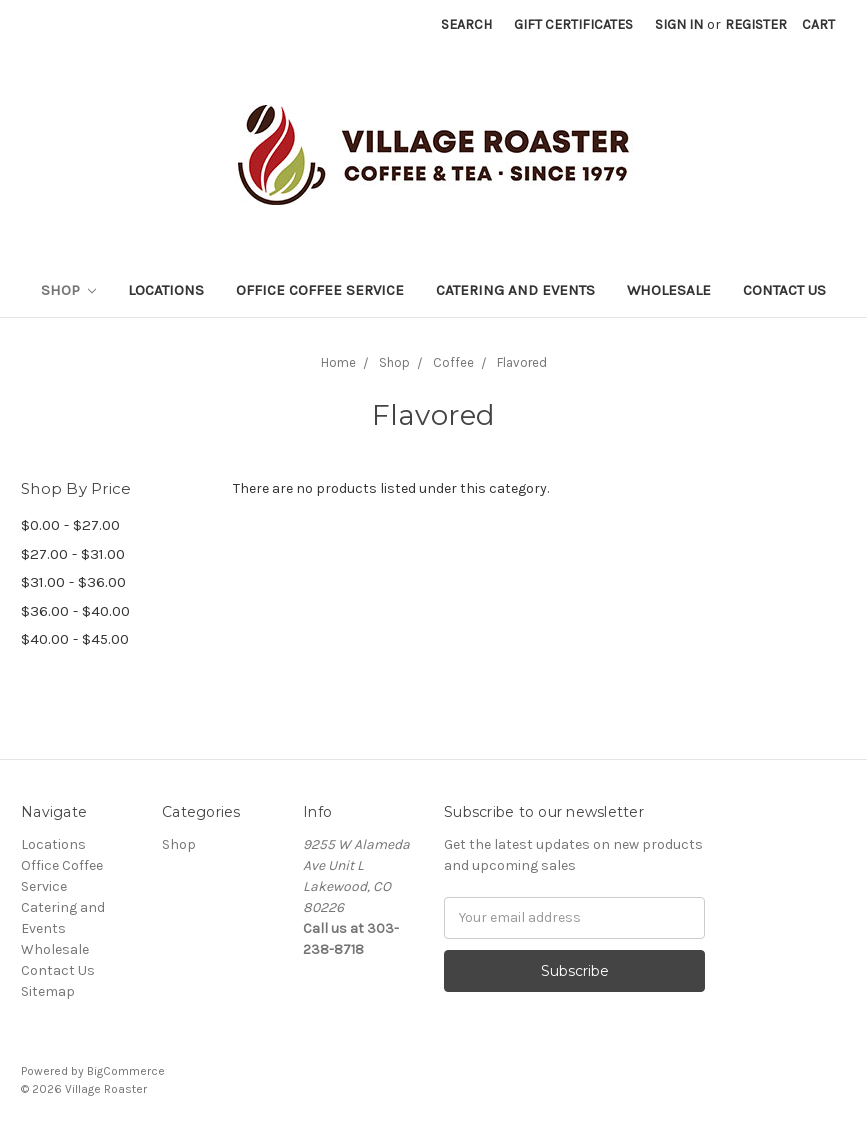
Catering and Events (515, 290)
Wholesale (669, 290)
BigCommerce (126, 1071)
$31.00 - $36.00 (73, 582)
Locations (166, 290)
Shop (69, 290)
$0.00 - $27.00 (70, 525)
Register (756, 24)
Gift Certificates (573, 24)
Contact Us (784, 290)
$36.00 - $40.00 (75, 611)
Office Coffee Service (320, 290)
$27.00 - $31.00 (73, 554)
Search (466, 24)
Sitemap (48, 991)
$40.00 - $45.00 (75, 639)
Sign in (679, 24)
